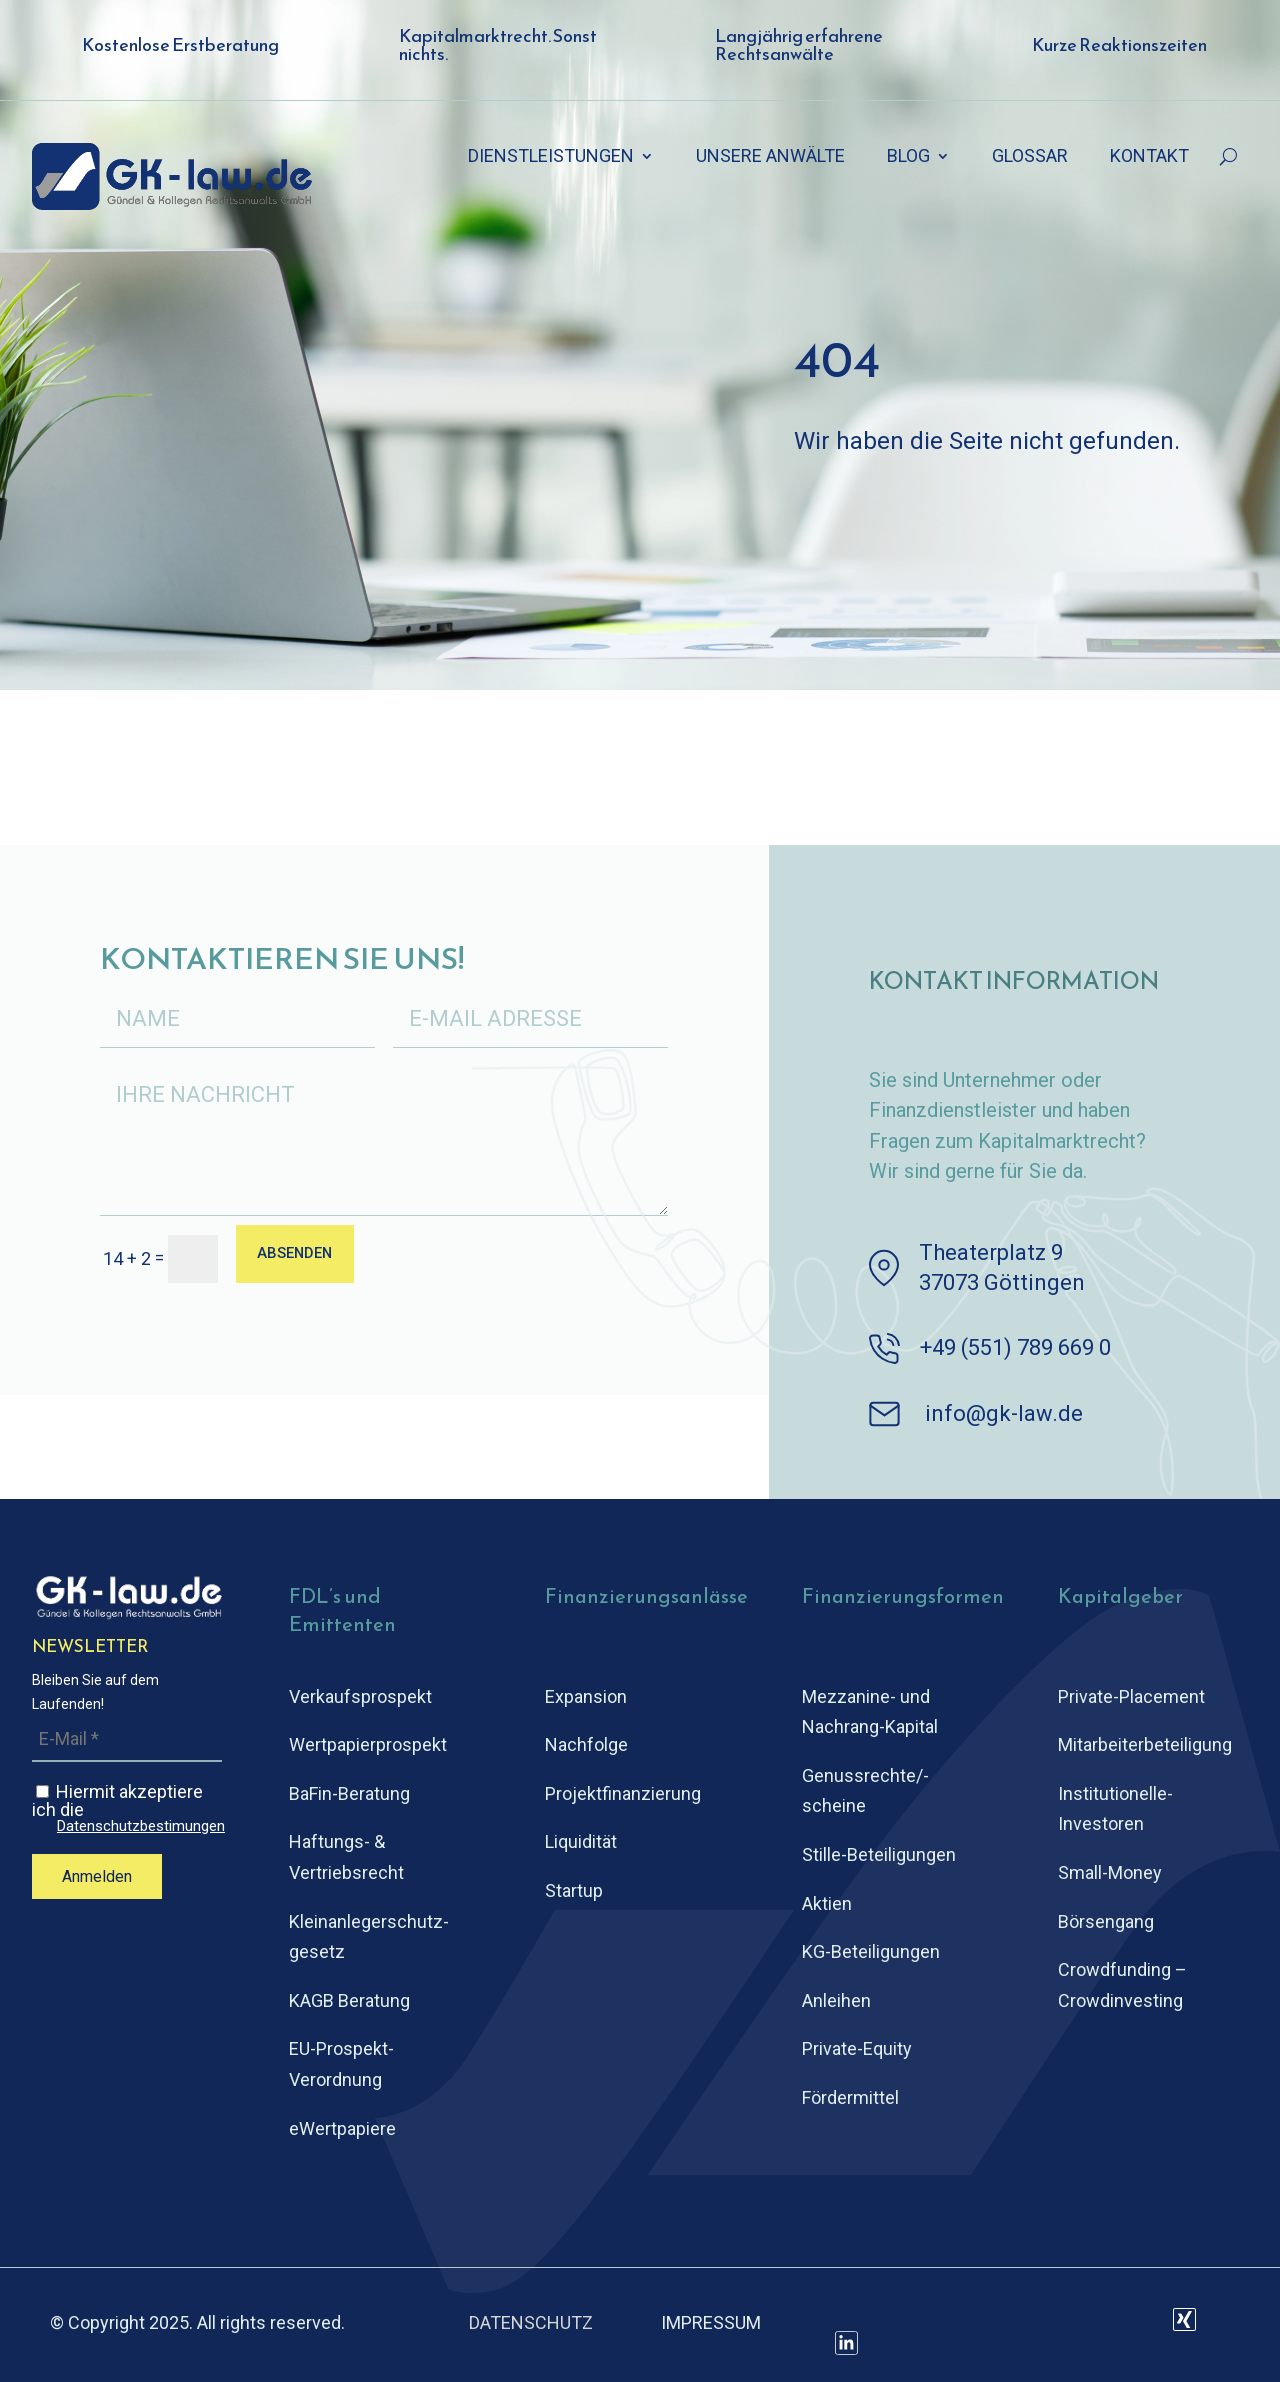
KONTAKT (1149, 157)
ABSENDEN (302, 1256)
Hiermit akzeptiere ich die (128, 1808)
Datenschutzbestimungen (141, 1826)
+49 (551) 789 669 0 (1015, 1347)
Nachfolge (586, 1744)
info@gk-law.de (1004, 1413)
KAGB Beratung (349, 2000)
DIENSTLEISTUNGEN (551, 157)
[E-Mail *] (127, 1739)
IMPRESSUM (711, 2322)
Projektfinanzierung (623, 1793)
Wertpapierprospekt (368, 1744)
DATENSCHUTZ (531, 2322)
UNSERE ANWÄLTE (770, 157)
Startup (574, 1890)
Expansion (586, 1696)
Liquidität (581, 1841)
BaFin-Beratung (349, 1793)
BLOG (908, 157)
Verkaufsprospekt (360, 1696)
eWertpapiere (342, 2128)
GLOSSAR (1030, 157)
